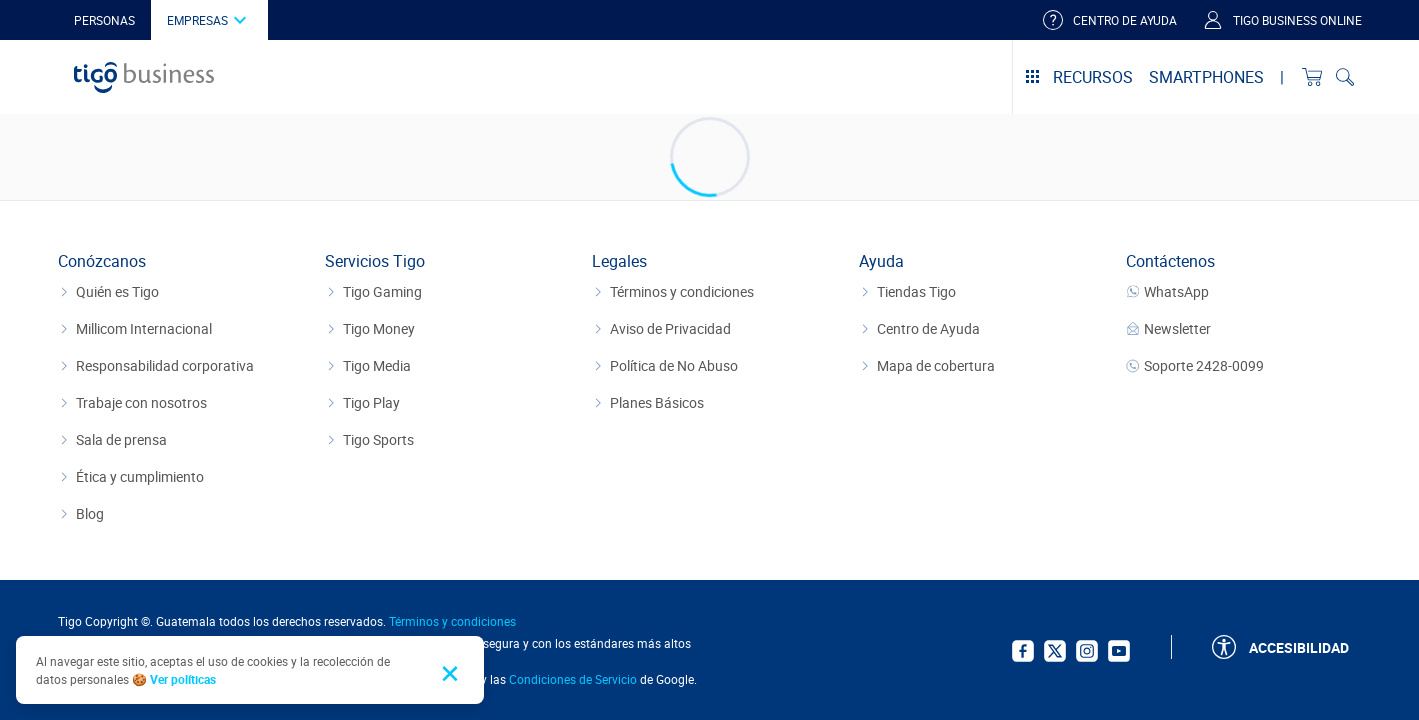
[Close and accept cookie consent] (454, 671)
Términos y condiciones (452, 621)
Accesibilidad (1299, 647)
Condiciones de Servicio (573, 679)
